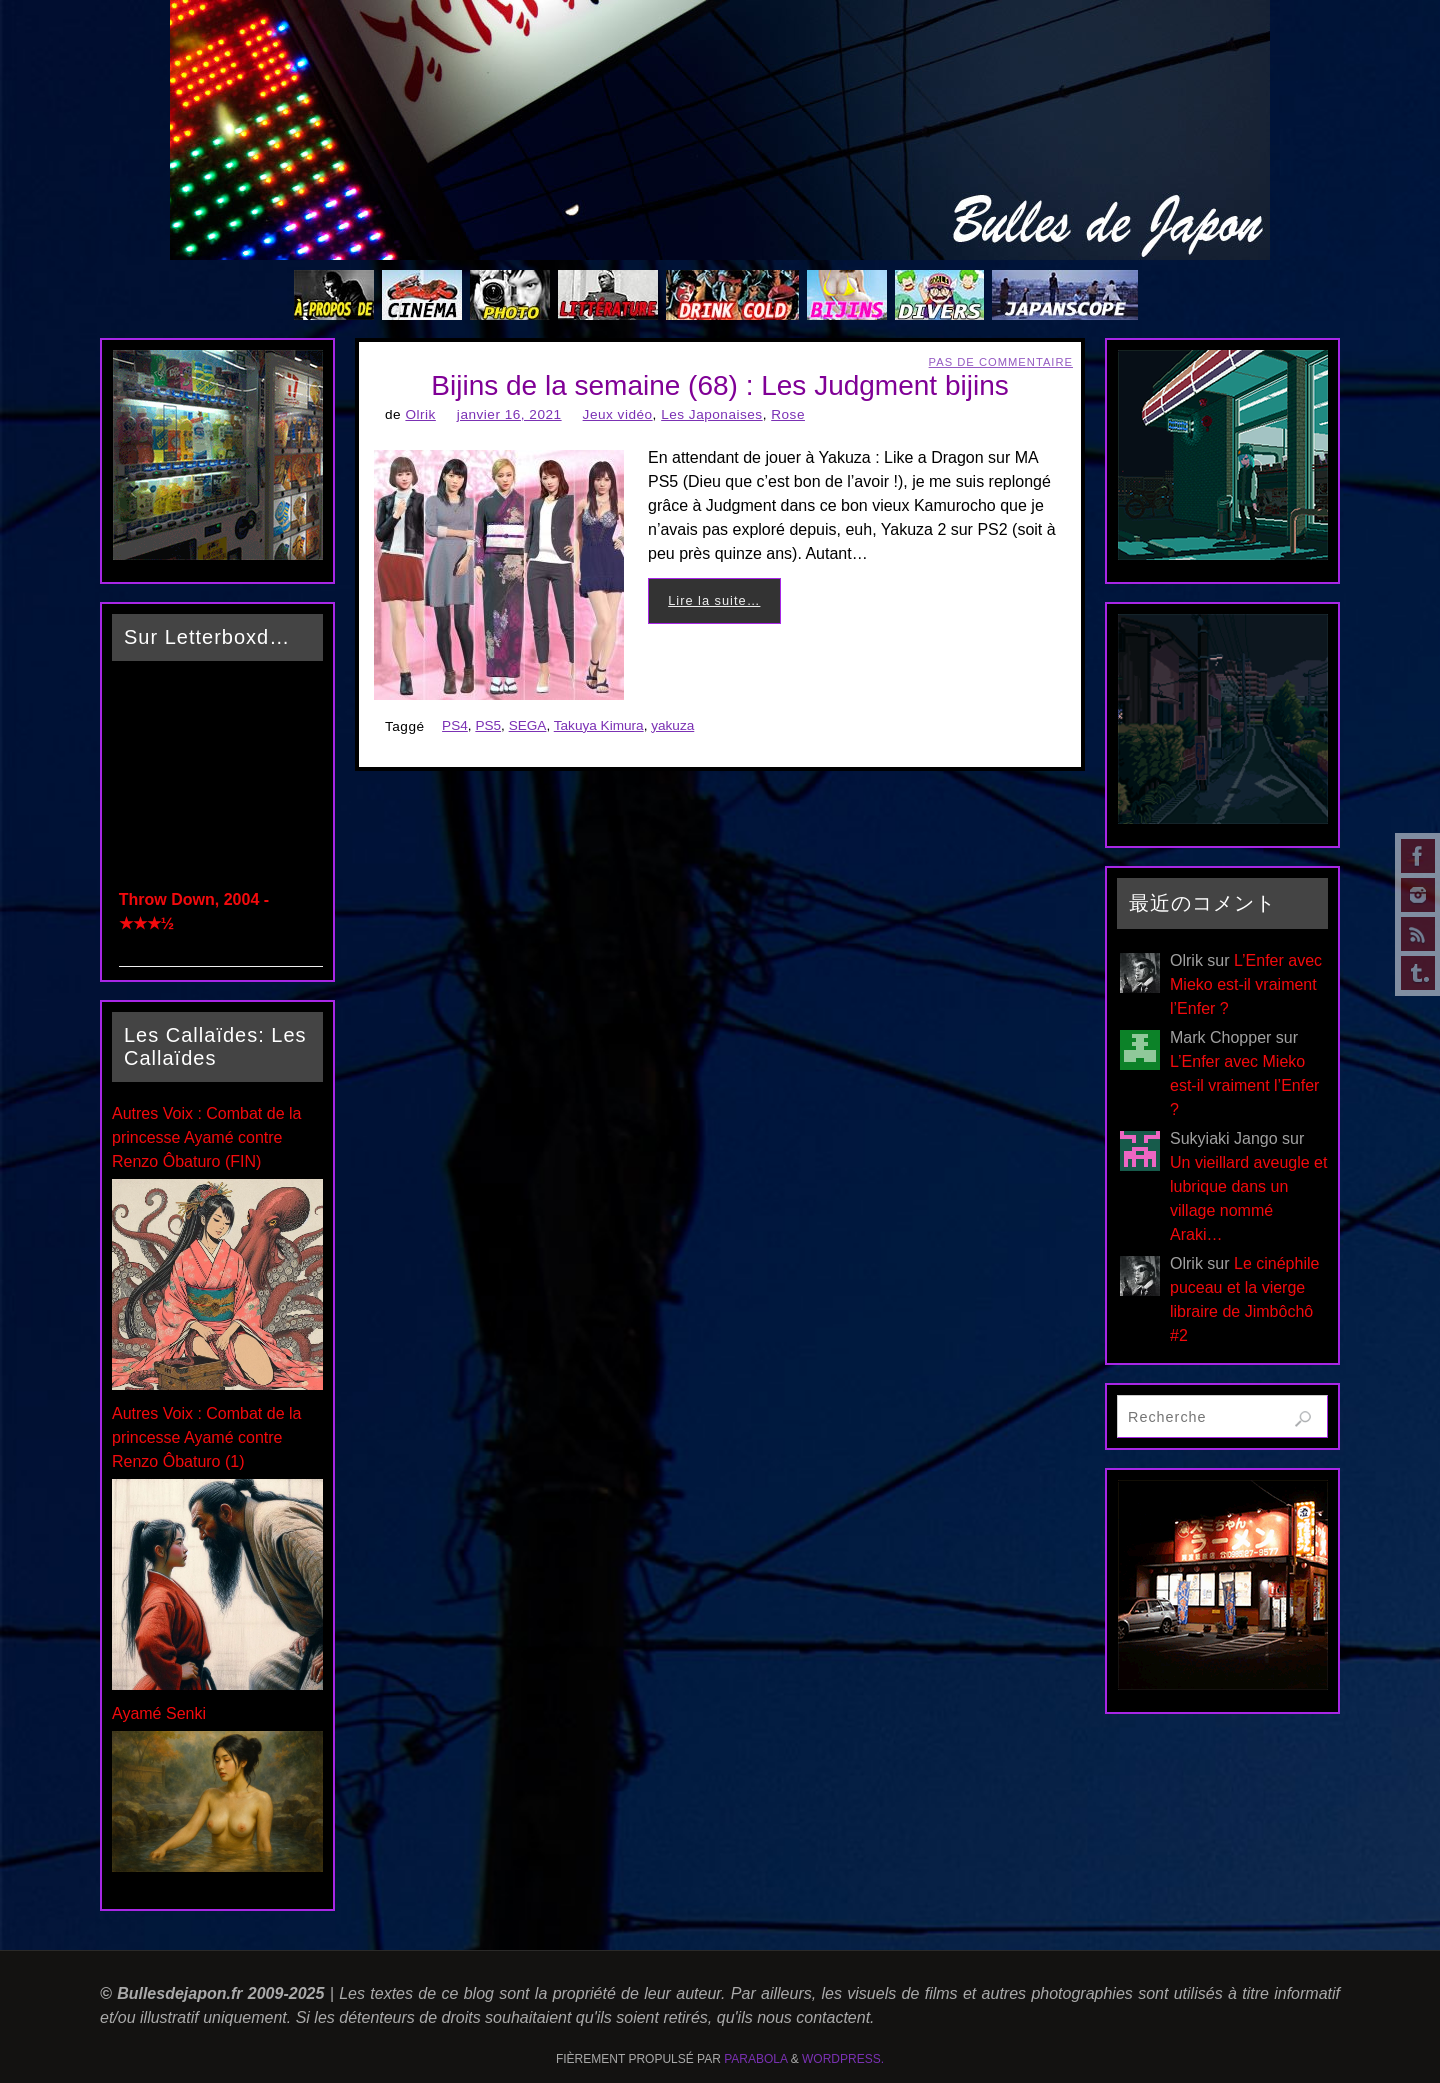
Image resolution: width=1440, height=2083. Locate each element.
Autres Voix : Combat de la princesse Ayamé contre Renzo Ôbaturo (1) (206, 1437)
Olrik (420, 414)
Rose (788, 414)
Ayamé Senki (159, 1713)
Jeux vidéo (618, 414)
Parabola (755, 2059)
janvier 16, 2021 (509, 414)
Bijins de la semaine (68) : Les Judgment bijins (719, 385)
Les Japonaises (711, 414)
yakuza (672, 725)
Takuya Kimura (599, 725)
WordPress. (843, 2059)
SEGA (528, 725)
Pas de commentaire (1001, 362)
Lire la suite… (714, 600)
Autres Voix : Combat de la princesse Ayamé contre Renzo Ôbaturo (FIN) (206, 1137)
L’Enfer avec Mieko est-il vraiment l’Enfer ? (1246, 984)
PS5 (488, 725)
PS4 (455, 725)
